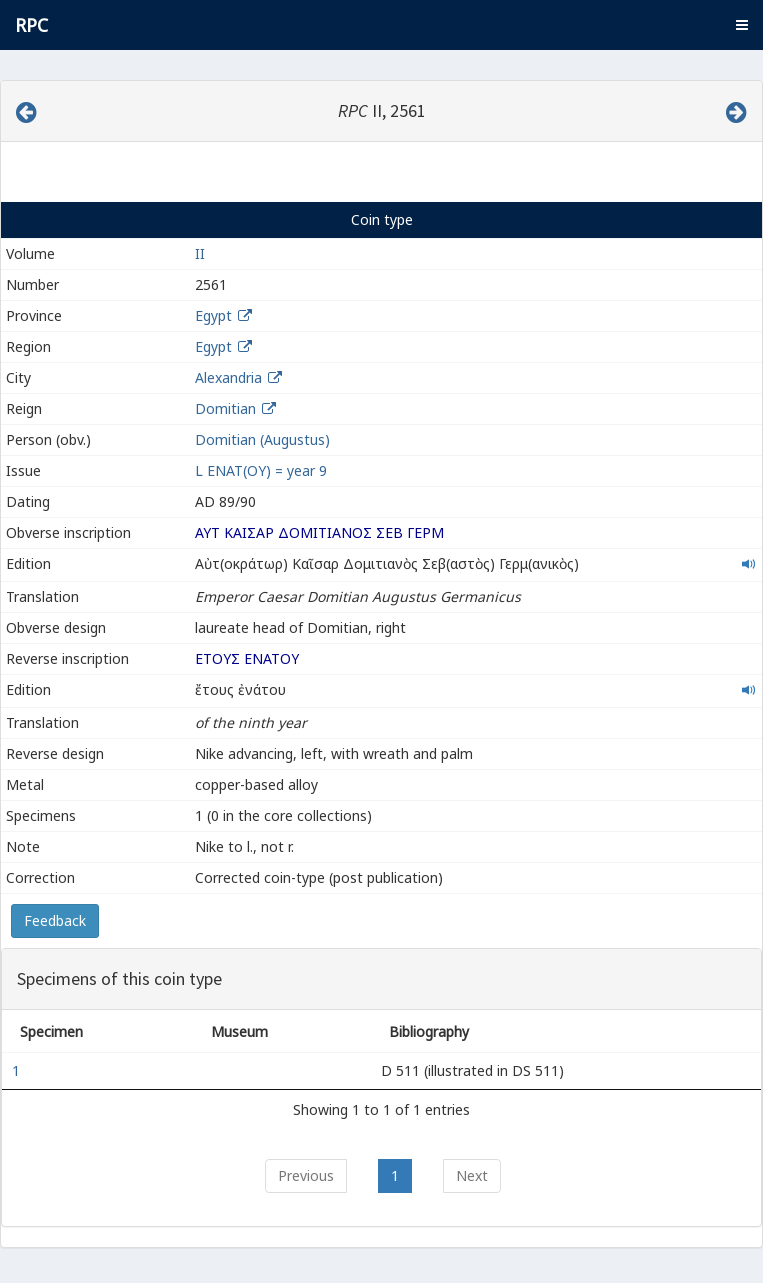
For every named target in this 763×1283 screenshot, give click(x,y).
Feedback (55, 920)
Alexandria (228, 377)
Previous (306, 1175)
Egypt (213, 315)
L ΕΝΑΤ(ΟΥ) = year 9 (261, 470)
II (200, 253)
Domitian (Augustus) (262, 439)
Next (472, 1175)
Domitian (225, 408)
